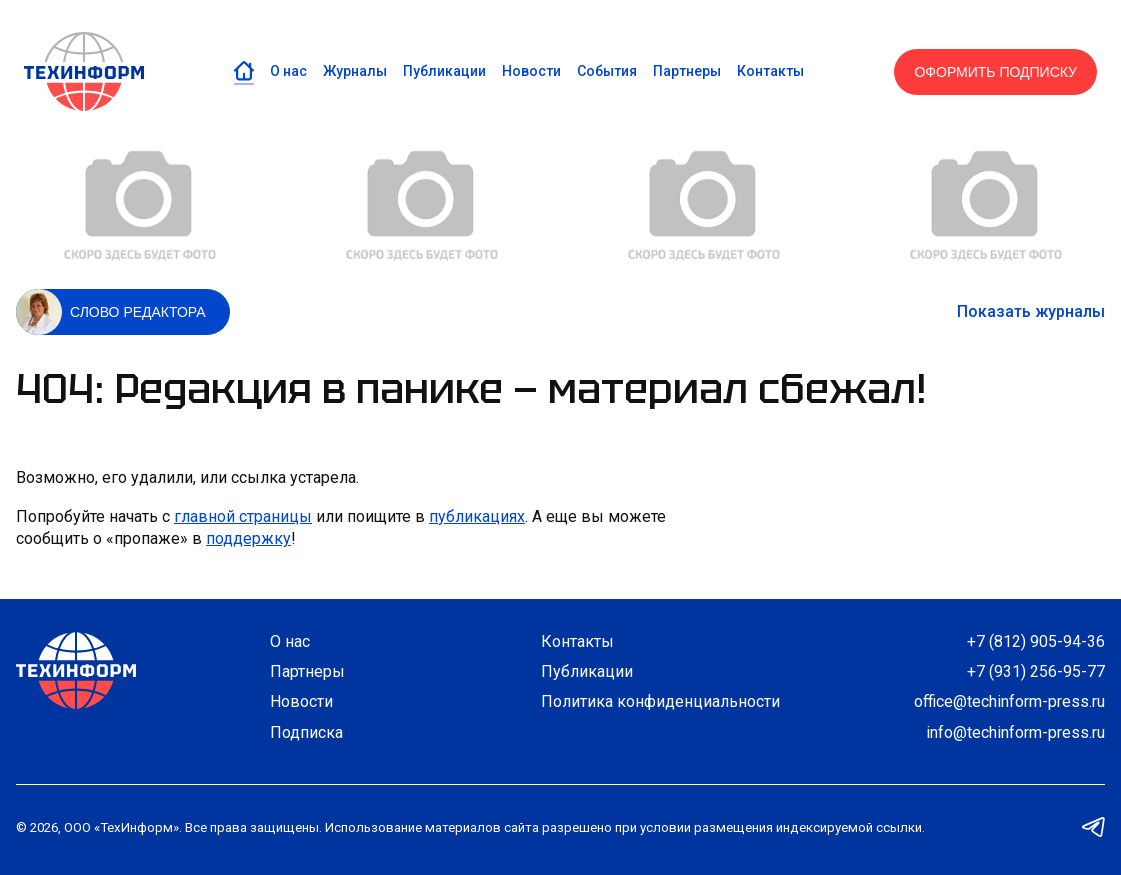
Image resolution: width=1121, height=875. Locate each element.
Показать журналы (1031, 311)
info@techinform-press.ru (1015, 732)
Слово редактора (138, 312)
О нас (288, 71)
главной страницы (243, 516)
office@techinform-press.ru (1009, 701)
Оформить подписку (995, 72)
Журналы (355, 71)
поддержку (248, 538)
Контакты (770, 71)
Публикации (444, 71)
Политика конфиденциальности (660, 701)
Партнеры (687, 71)
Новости (531, 71)
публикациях (477, 516)
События (607, 71)
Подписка (306, 732)
